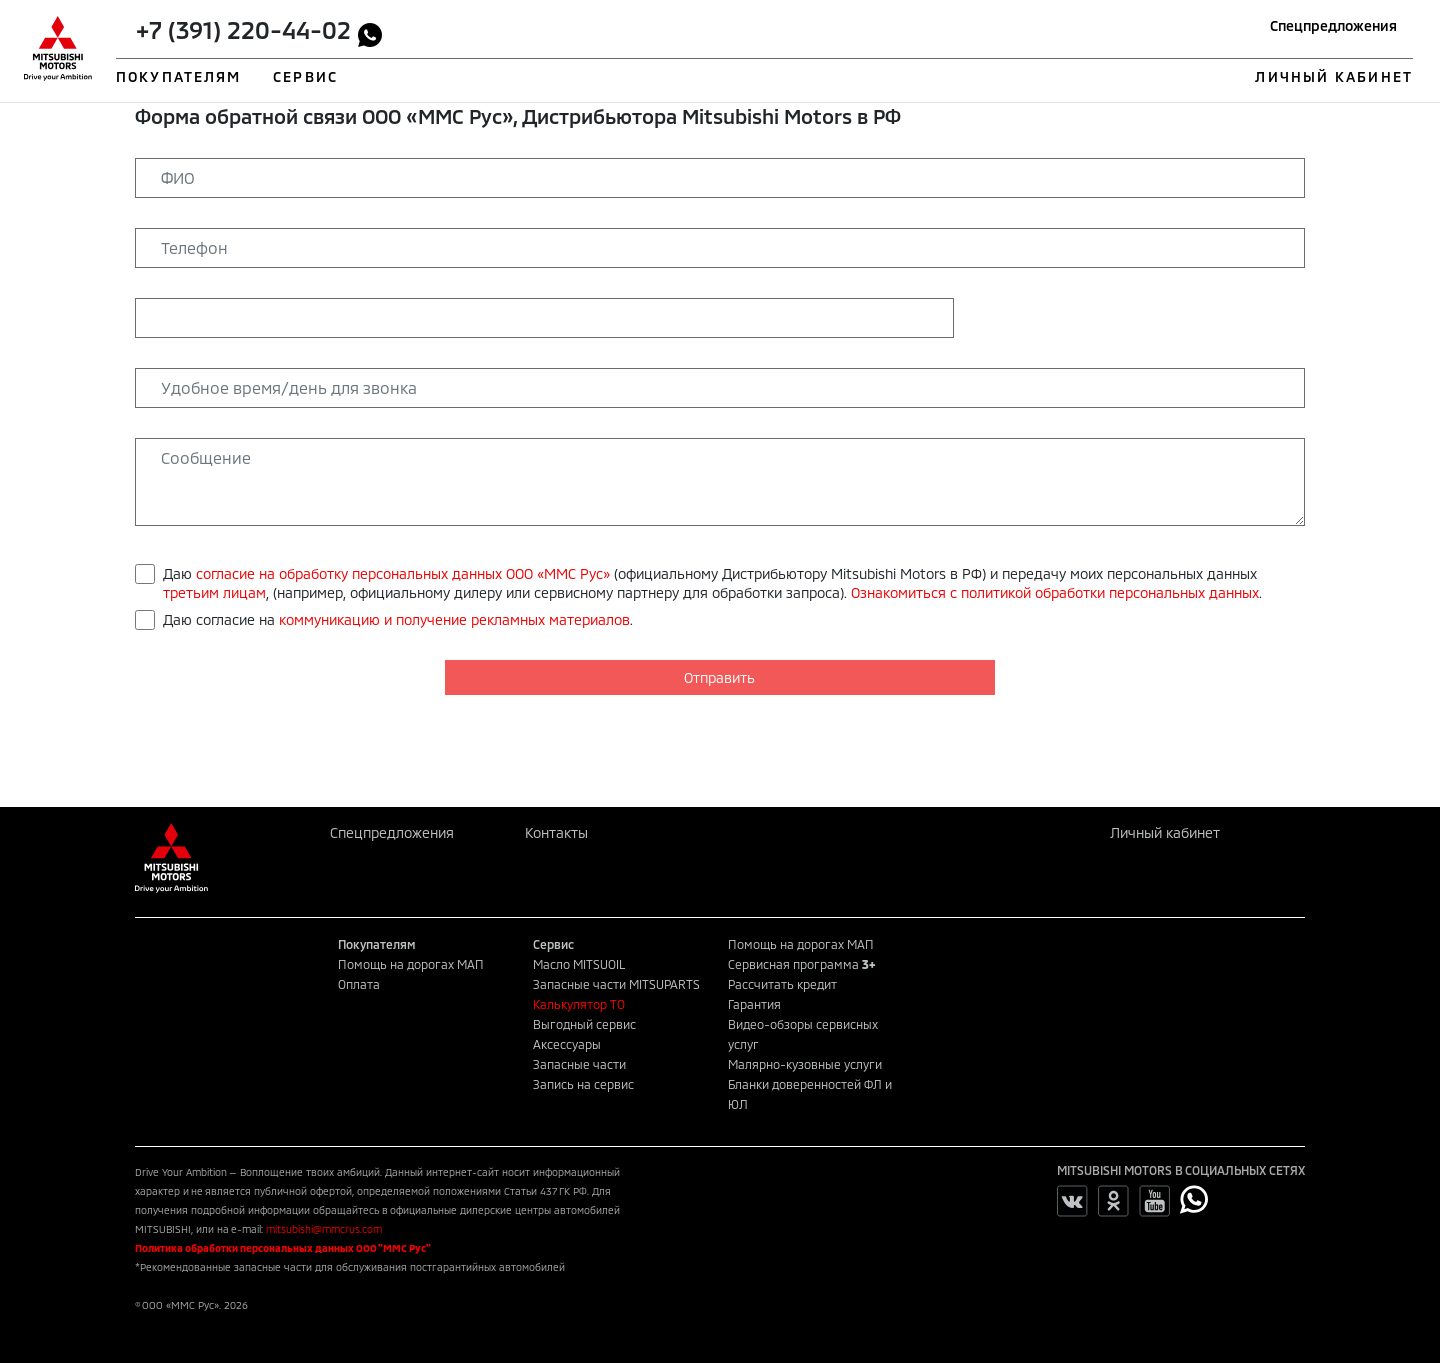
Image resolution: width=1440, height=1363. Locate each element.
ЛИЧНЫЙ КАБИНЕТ (1333, 76)
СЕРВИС (305, 76)
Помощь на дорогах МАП (411, 964)
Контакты (556, 832)
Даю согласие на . (398, 619)
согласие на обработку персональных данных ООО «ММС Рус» (403, 573)
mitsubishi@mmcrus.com (324, 1229)
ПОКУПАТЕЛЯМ (178, 76)
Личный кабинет (1165, 832)
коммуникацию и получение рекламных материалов (454, 619)
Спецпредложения (1333, 25)
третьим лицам (214, 592)
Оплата (359, 984)
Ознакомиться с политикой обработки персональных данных (1055, 592)
